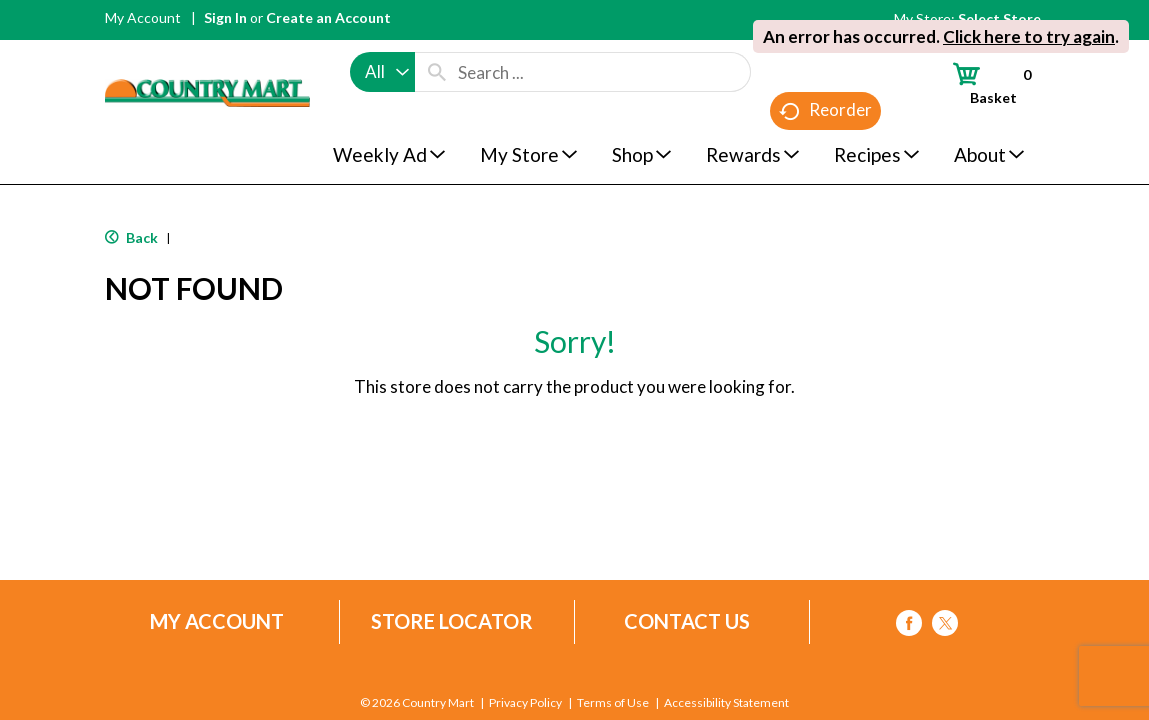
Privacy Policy (525, 703)
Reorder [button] (825, 110)
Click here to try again (1029, 36)
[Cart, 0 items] (982, 83)
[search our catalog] (437, 72)
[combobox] (382, 72)
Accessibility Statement (726, 703)
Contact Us (687, 621)
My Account (143, 17)
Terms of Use (613, 703)
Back (131, 237)
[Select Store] (1001, 18)
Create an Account (328, 17)
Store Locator (452, 621)
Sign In (225, 17)
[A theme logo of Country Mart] (207, 55)
